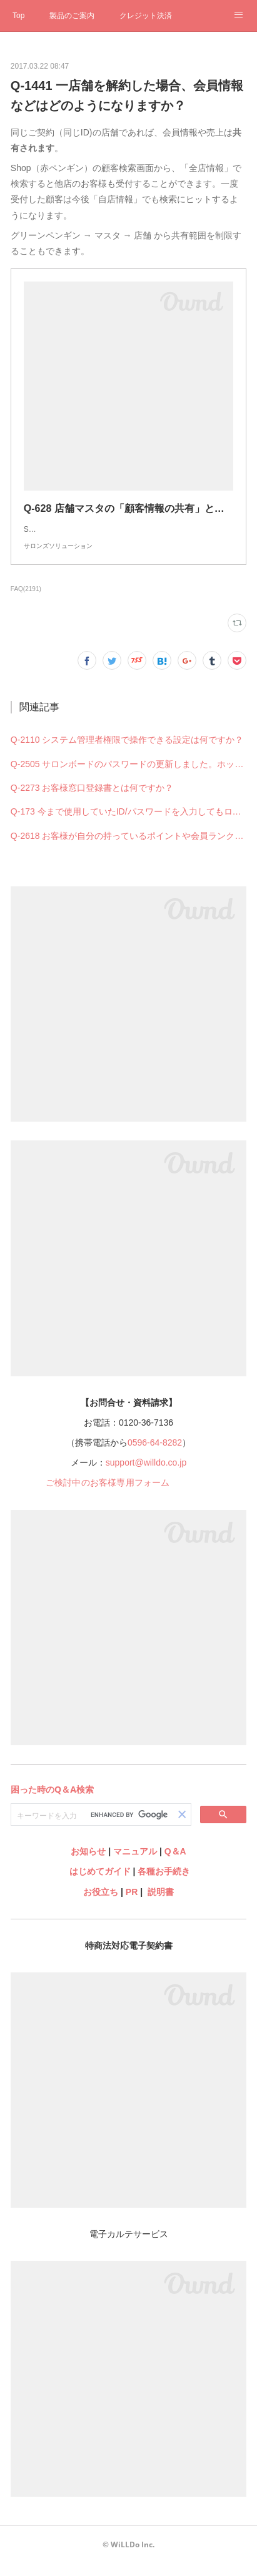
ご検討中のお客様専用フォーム (108, 1495)
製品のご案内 (71, 15)
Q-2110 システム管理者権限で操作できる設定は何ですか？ (127, 752)
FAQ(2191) (26, 601)
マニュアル (135, 1864)
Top (18, 15)
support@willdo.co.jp (146, 1475)
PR (132, 1904)
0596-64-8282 (155, 1455)
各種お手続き (164, 1884)
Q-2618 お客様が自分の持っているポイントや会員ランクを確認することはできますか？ (128, 848)
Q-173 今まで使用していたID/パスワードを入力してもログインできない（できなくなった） (128, 824)
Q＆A (175, 1864)
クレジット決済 (145, 15)
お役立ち (100, 1904)
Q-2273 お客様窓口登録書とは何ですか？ (92, 800)
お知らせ (88, 1864)
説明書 (161, 1904)
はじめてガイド (99, 1884)
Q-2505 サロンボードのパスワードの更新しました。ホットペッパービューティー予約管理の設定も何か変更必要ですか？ (128, 776)
